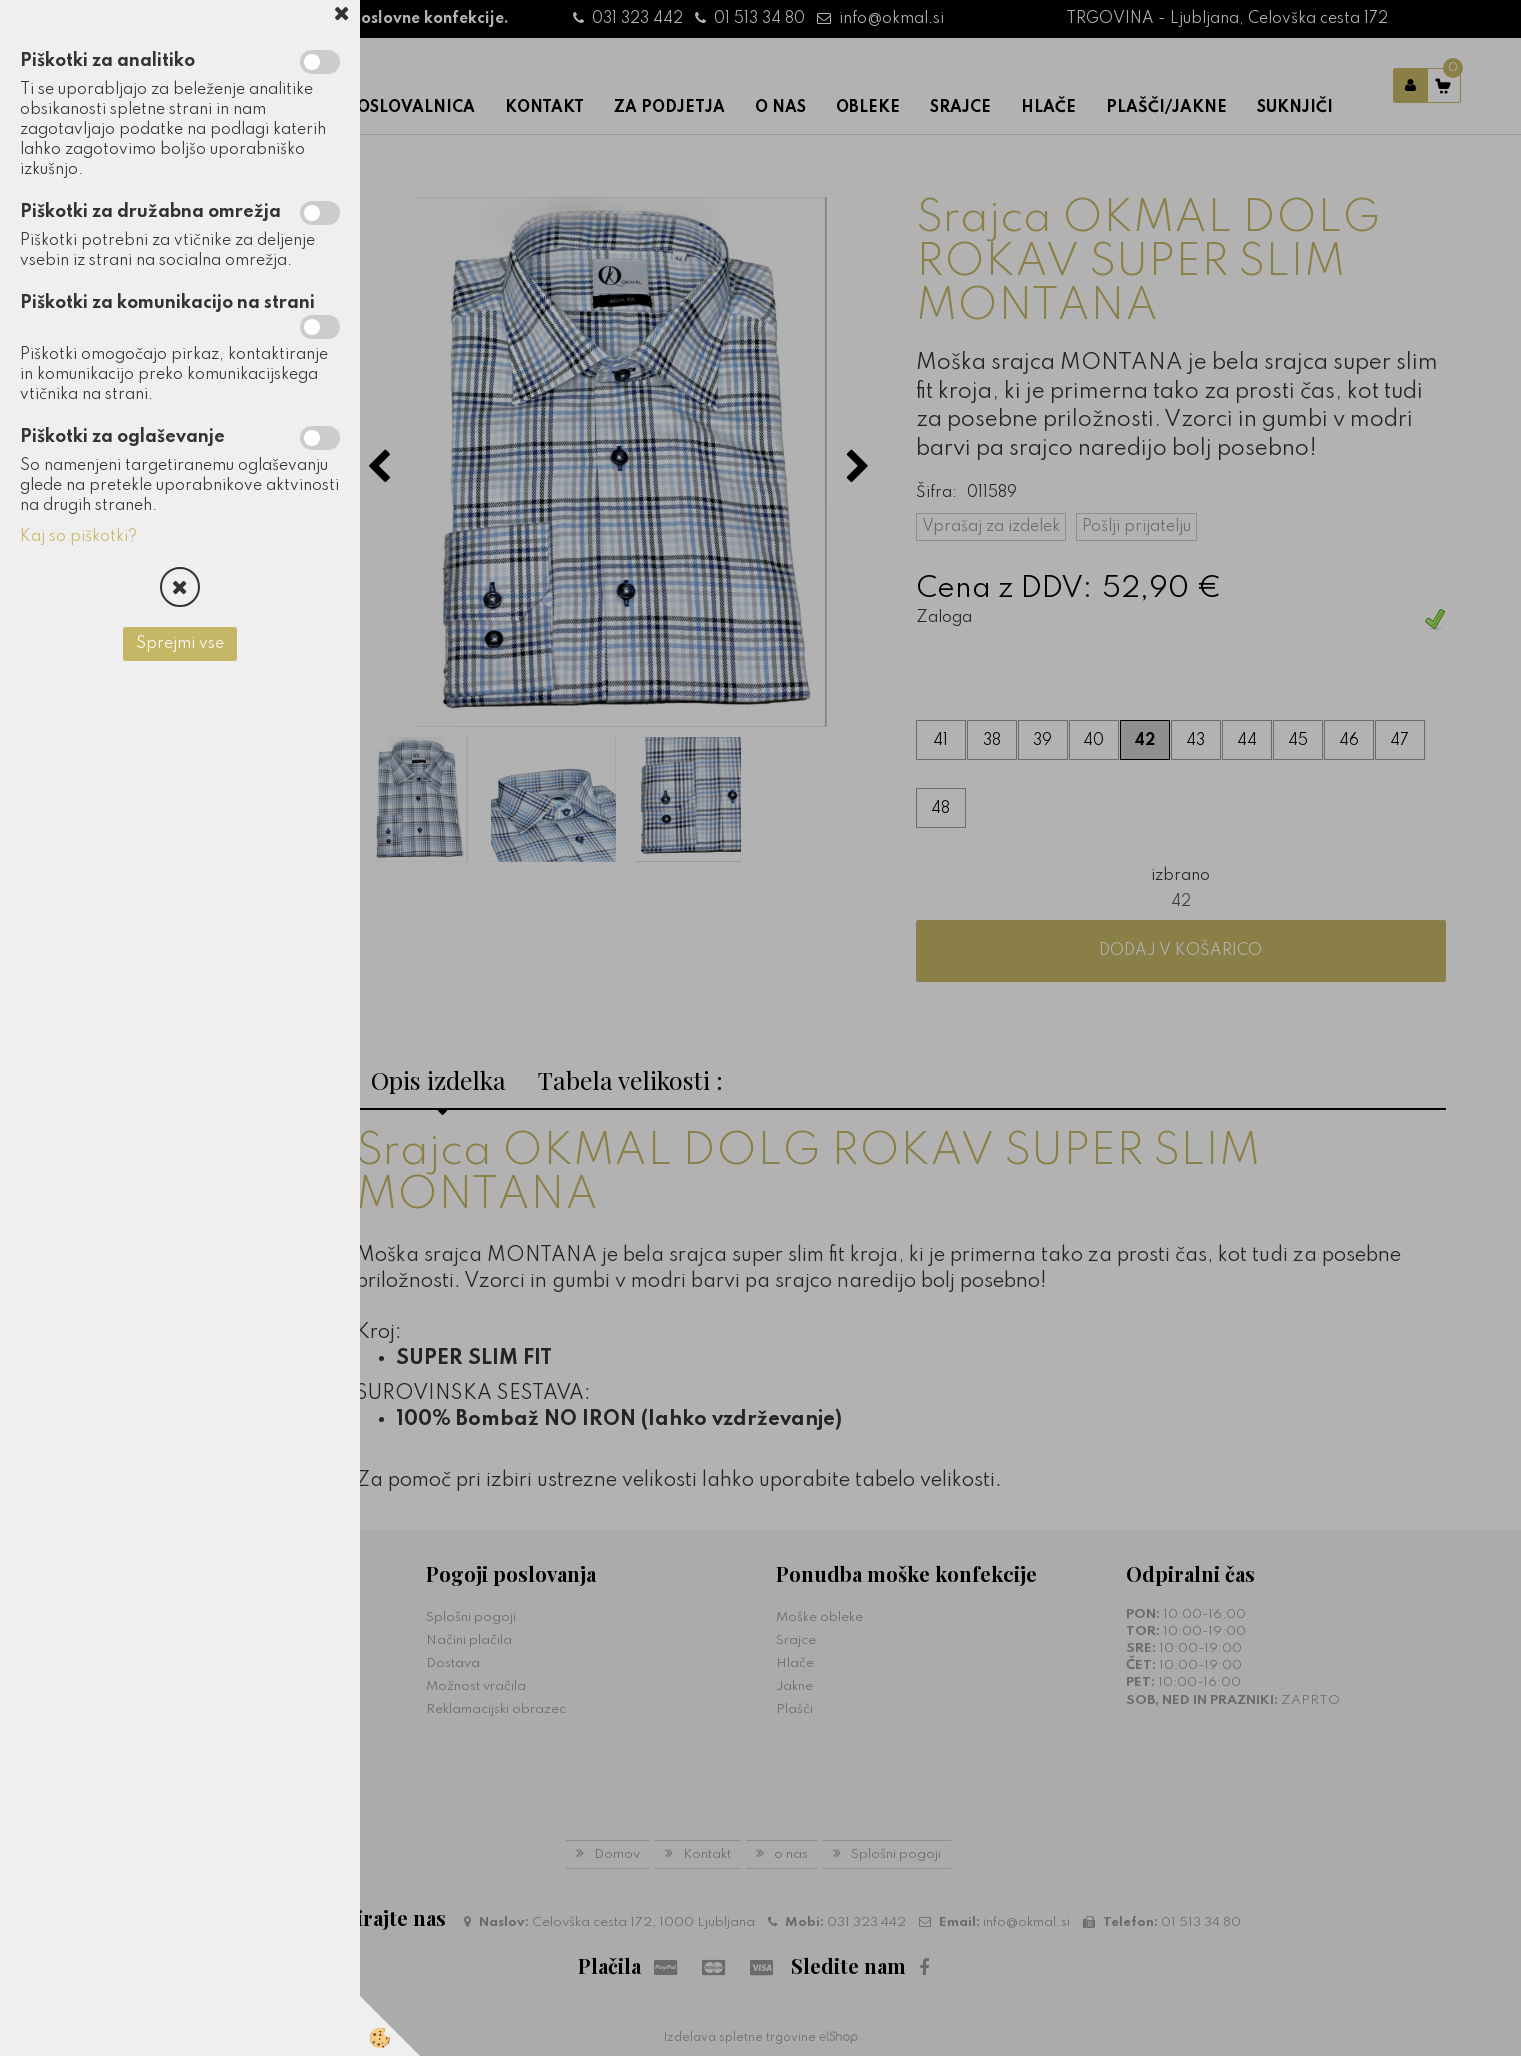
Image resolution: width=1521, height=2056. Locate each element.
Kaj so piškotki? (78, 537)
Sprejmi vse (180, 644)
